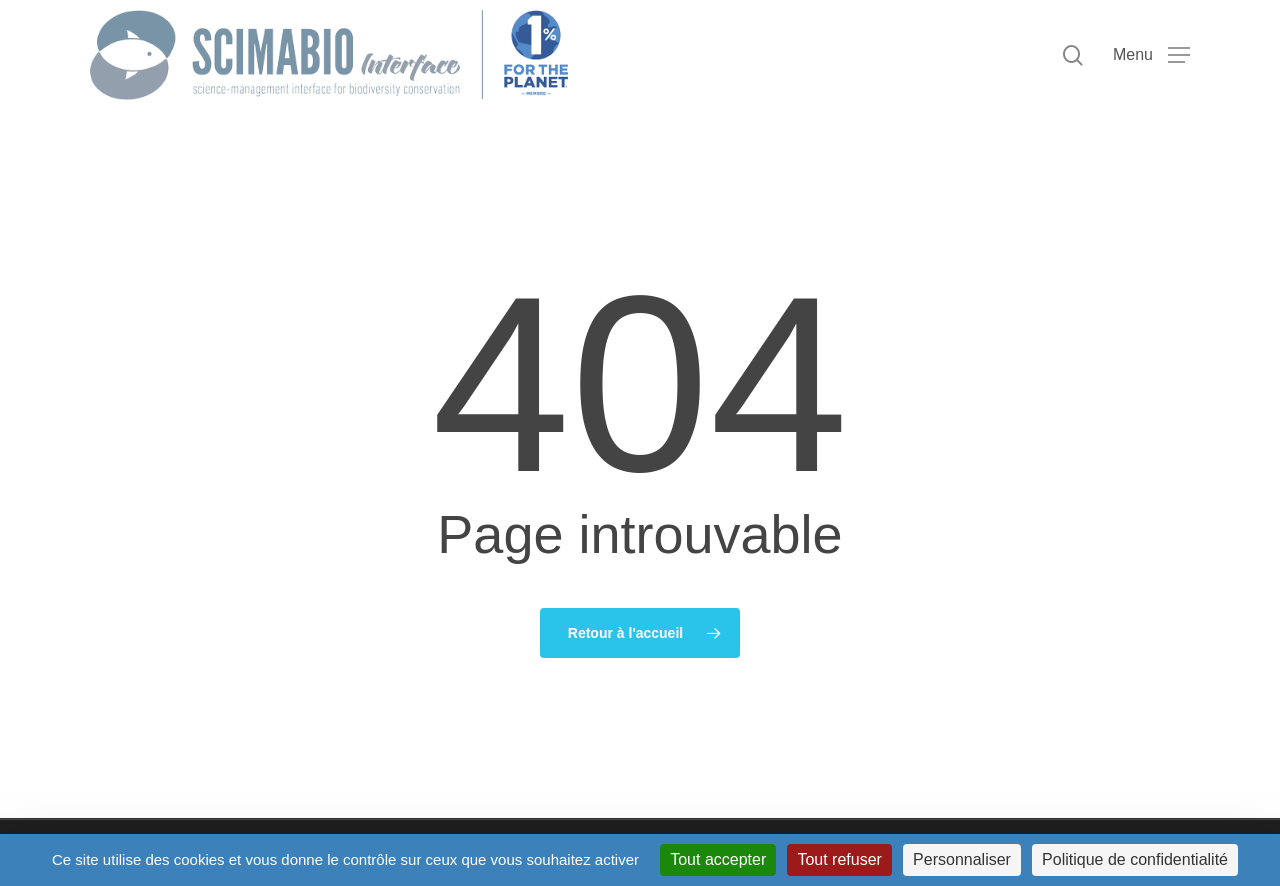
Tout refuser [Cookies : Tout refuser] (839, 859)
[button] (1151, 55)
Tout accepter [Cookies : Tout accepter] (718, 859)
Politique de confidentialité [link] (1135, 859)
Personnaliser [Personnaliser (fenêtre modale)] (962, 859)
